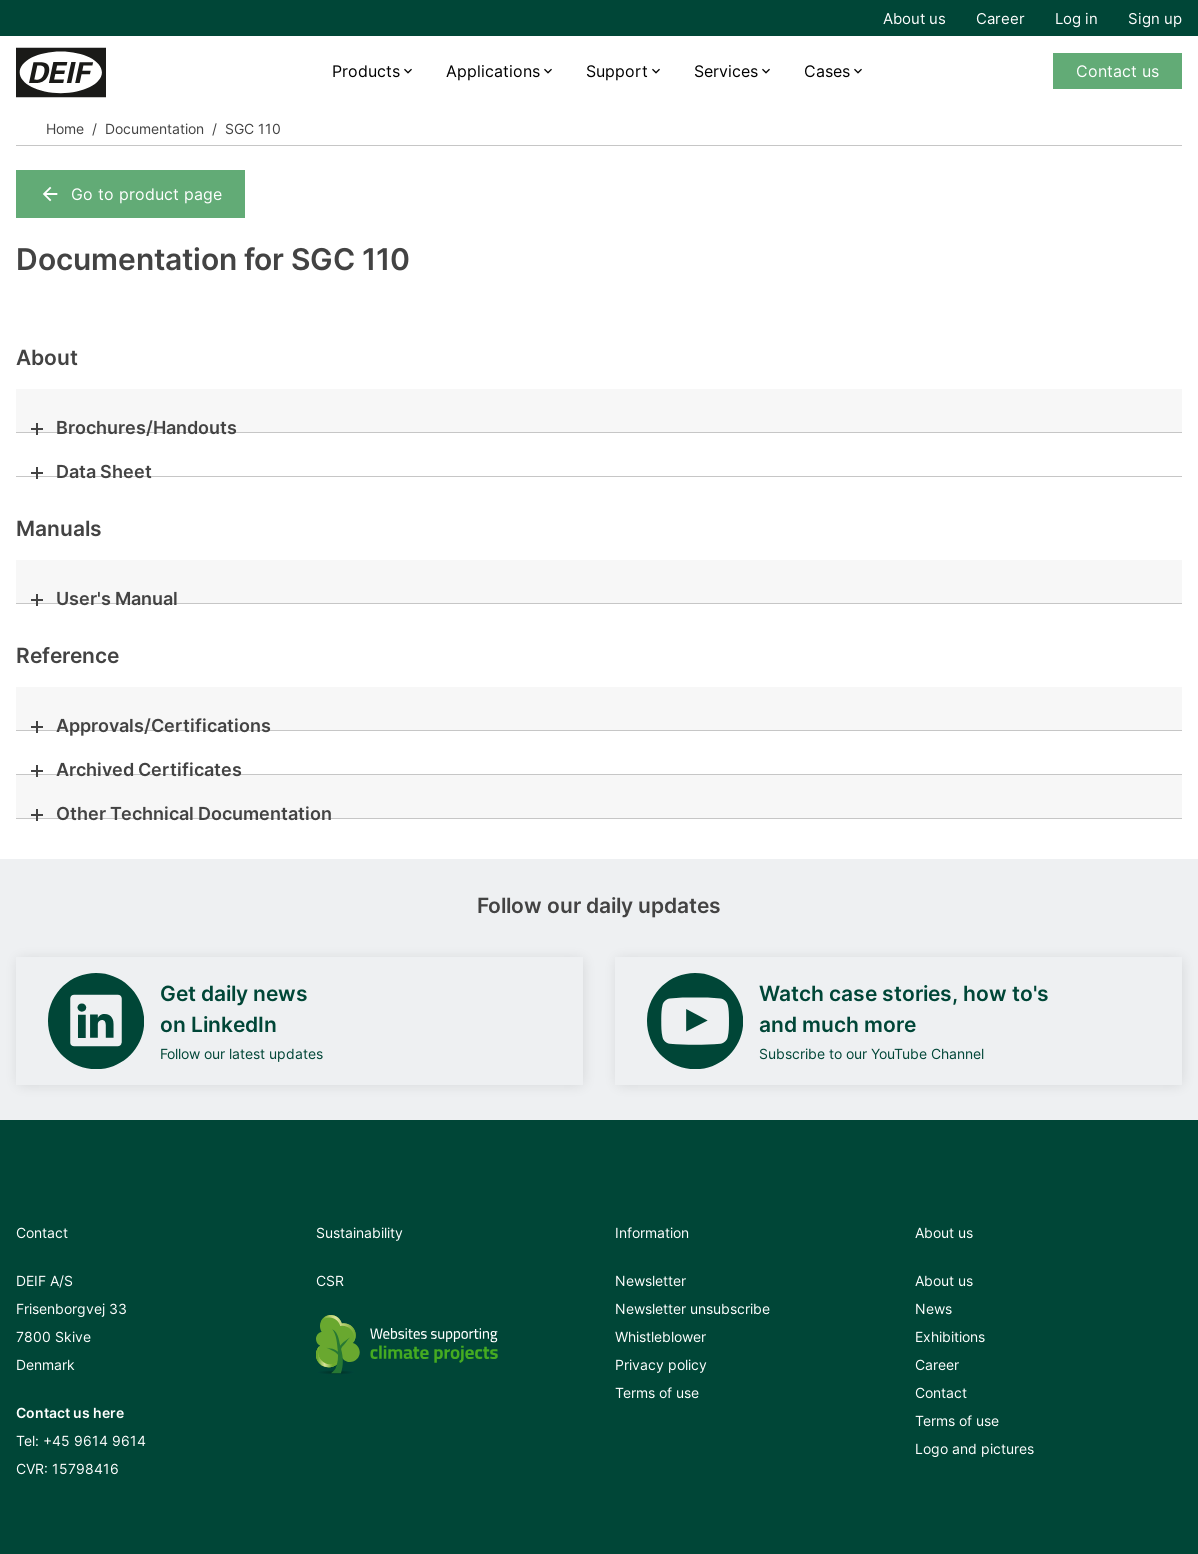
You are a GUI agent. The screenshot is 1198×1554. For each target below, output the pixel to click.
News (933, 1308)
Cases (827, 71)
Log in (1076, 18)
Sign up (1155, 18)
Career (1000, 18)
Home (65, 128)
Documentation (154, 128)
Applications (493, 71)
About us (914, 18)
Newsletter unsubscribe (692, 1308)
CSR (330, 1280)
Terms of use (657, 1392)
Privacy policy (661, 1364)
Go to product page (130, 194)
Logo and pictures (974, 1448)
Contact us (1117, 71)
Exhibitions (950, 1336)
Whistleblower (660, 1336)
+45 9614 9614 (94, 1440)
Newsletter (650, 1280)
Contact (941, 1392)
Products (366, 71)
